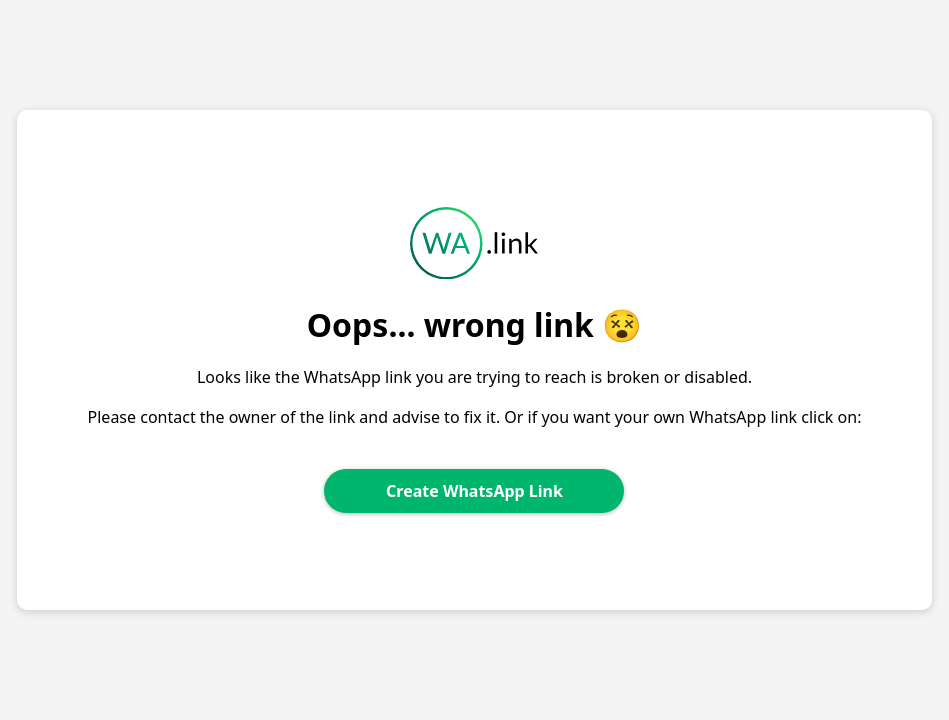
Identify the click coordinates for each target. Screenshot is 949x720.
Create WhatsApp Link (474, 491)
